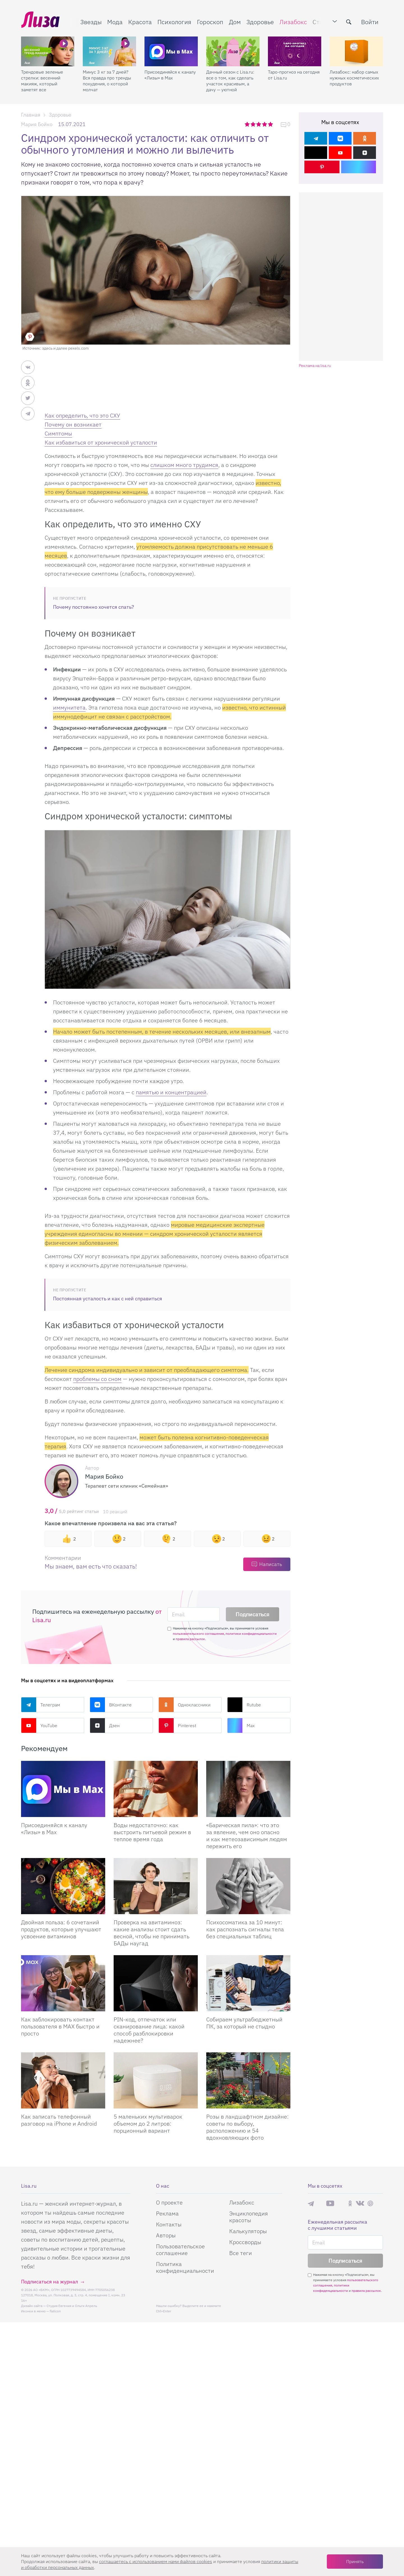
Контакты (169, 2224)
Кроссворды (245, 2242)
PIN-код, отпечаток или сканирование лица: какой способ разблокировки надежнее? (149, 2030)
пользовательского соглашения (198, 1633)
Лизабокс (293, 21)
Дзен (105, 1725)
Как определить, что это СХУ (82, 415)
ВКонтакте (111, 1704)
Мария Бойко (36, 124)
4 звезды (265, 124)
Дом (234, 21)
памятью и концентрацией (171, 1092)
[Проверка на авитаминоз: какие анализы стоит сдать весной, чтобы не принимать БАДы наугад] (156, 1886)
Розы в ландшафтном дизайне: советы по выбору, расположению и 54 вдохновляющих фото (247, 2127)
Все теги (240, 2253)
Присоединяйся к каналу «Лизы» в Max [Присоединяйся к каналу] (54, 1828)
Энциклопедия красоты (248, 2217)
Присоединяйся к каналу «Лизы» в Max (170, 74)
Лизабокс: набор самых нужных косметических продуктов (354, 77)
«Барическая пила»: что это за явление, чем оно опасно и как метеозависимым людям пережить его (246, 1835)
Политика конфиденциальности (185, 2267)
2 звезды (253, 124)
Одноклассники (184, 1704)
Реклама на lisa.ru (315, 366)
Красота (140, 21)
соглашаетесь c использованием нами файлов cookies (155, 2561)
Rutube (244, 1704)
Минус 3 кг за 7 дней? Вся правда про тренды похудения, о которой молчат (107, 80)
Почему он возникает (73, 424)
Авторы (166, 2235)
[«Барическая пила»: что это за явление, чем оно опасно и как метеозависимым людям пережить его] (248, 1789)
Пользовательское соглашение (180, 2249)
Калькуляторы (248, 2231)
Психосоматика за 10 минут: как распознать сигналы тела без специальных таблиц (245, 1929)
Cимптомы (58, 433)
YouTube (39, 1725)
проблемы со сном (97, 1379)
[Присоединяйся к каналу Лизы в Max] (63, 1789)
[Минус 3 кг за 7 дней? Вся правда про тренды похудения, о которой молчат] (109, 51)
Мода (114, 21)
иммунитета (69, 707)
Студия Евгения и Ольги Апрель (72, 2306)
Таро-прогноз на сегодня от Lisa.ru (294, 74)
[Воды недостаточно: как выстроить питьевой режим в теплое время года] (156, 1789)
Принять (355, 2561)
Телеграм (40, 1704)
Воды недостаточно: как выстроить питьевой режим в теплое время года (152, 1832)
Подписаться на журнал (49, 2281)
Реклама (167, 2213)
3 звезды (259, 124)
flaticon (55, 2311)
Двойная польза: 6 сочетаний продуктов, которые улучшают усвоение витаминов (61, 1929)
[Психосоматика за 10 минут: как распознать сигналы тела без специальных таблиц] (248, 1886)
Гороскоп (210, 21)
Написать (270, 1564)
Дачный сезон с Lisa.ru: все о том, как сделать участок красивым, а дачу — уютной (230, 80)
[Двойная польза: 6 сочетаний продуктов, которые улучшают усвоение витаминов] (63, 1886)
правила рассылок (190, 1639)
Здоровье (260, 21)
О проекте (169, 2202)
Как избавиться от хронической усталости (101, 442)
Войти (370, 21)
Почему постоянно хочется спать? (93, 607)
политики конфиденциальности (251, 1633)
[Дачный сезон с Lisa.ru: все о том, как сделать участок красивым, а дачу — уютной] (233, 51)
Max (241, 1725)
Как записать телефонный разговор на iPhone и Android (59, 2120)
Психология (174, 21)
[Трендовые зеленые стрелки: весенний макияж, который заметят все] (47, 51)
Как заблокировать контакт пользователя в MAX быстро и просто (60, 2026)
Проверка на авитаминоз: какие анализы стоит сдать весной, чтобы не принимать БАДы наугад (151, 1932)
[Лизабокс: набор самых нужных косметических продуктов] (356, 51)
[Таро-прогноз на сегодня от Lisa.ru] (294, 51)
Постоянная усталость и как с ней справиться (107, 1298)
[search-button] (349, 21)
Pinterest (177, 1725)
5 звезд (271, 124)
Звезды (90, 21)
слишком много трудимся (184, 465)
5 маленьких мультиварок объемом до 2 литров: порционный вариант (148, 2123)
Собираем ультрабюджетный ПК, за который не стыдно (244, 2023)
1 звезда (248, 124)
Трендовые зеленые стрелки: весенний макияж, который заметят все (42, 80)
